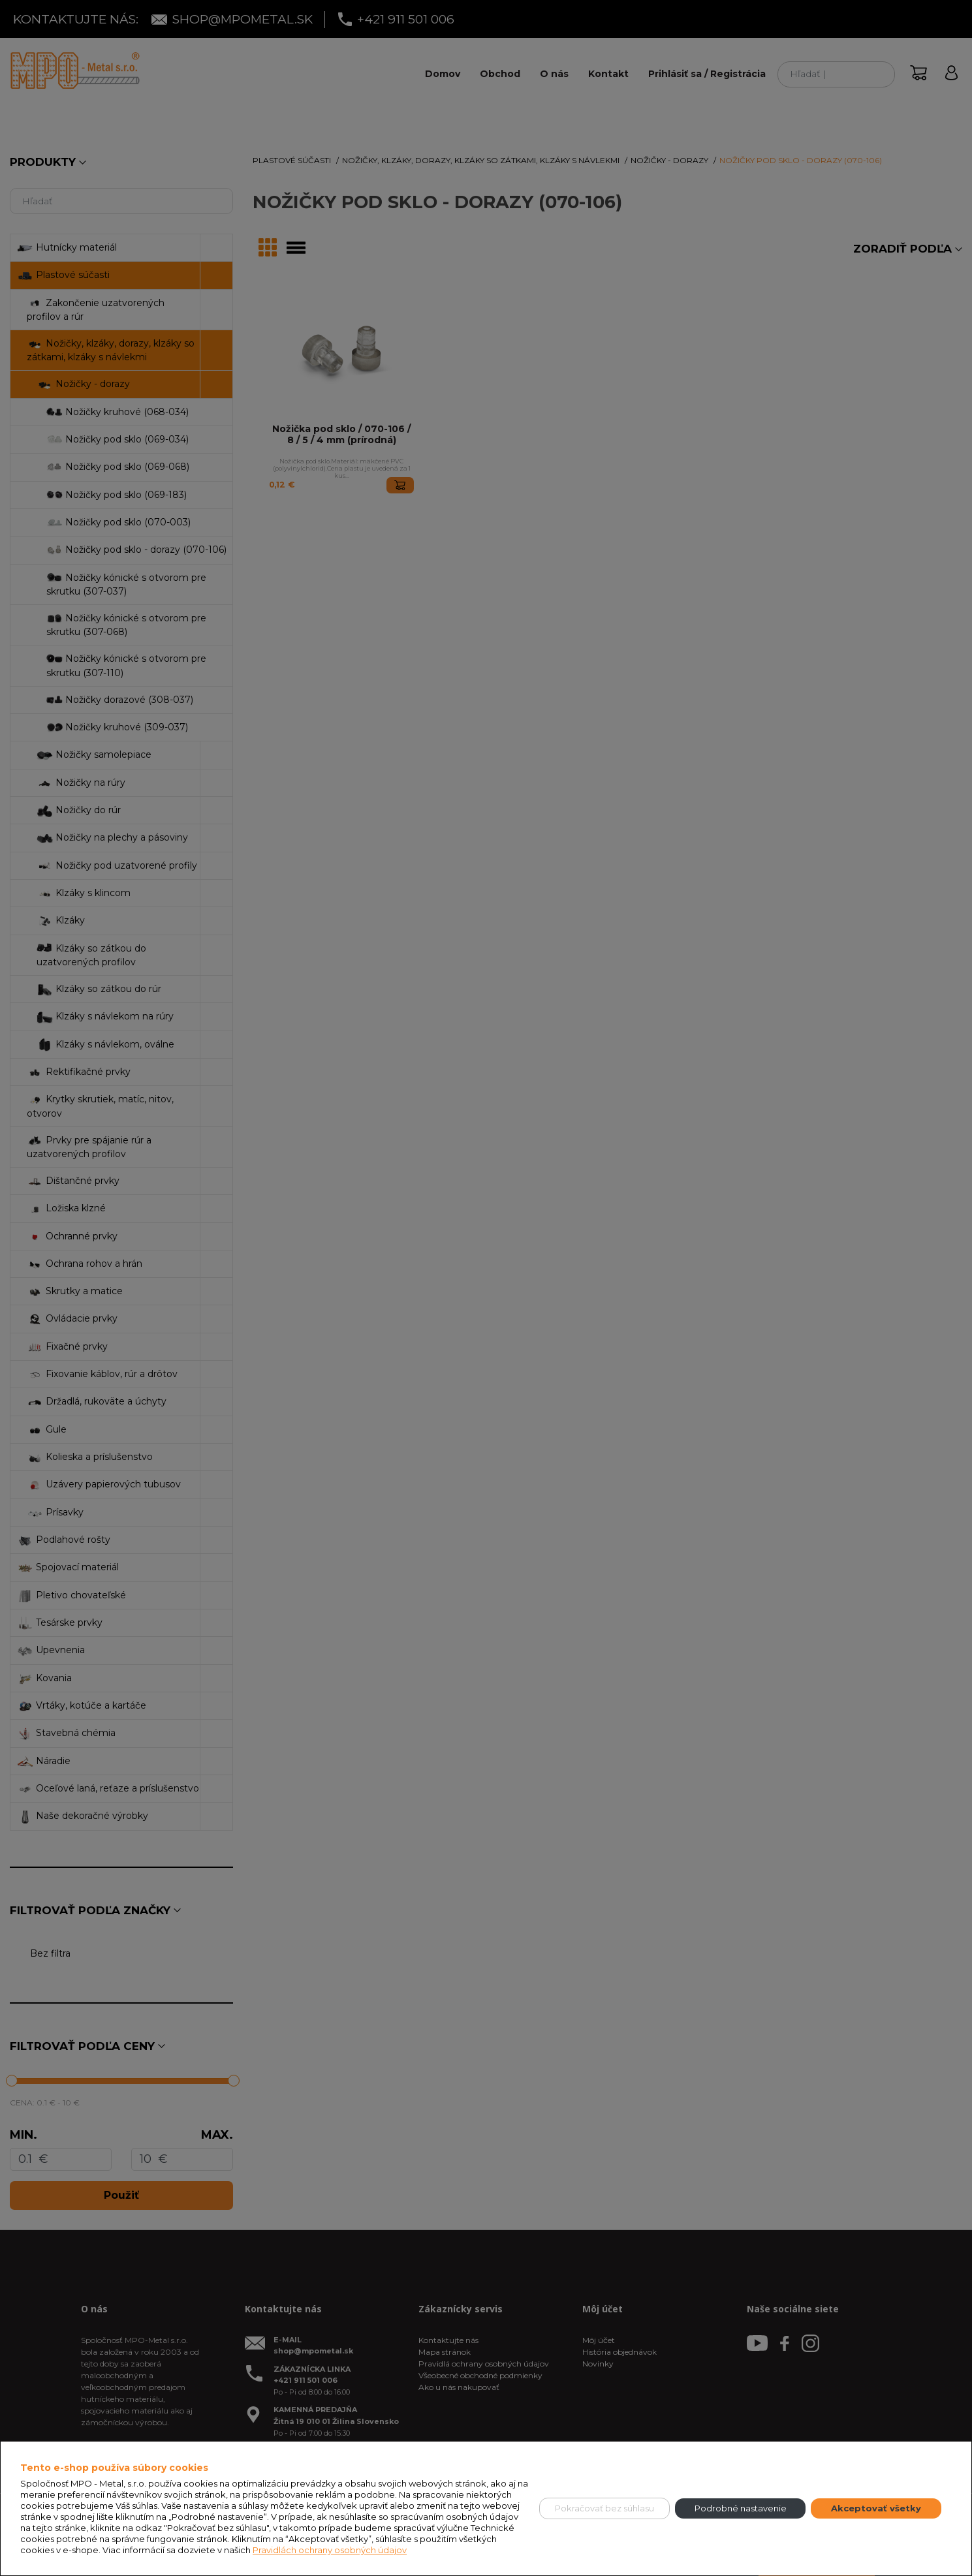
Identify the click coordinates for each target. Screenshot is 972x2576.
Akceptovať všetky (876, 2508)
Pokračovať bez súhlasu (604, 2508)
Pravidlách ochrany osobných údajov (330, 2550)
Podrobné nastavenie (741, 2508)
